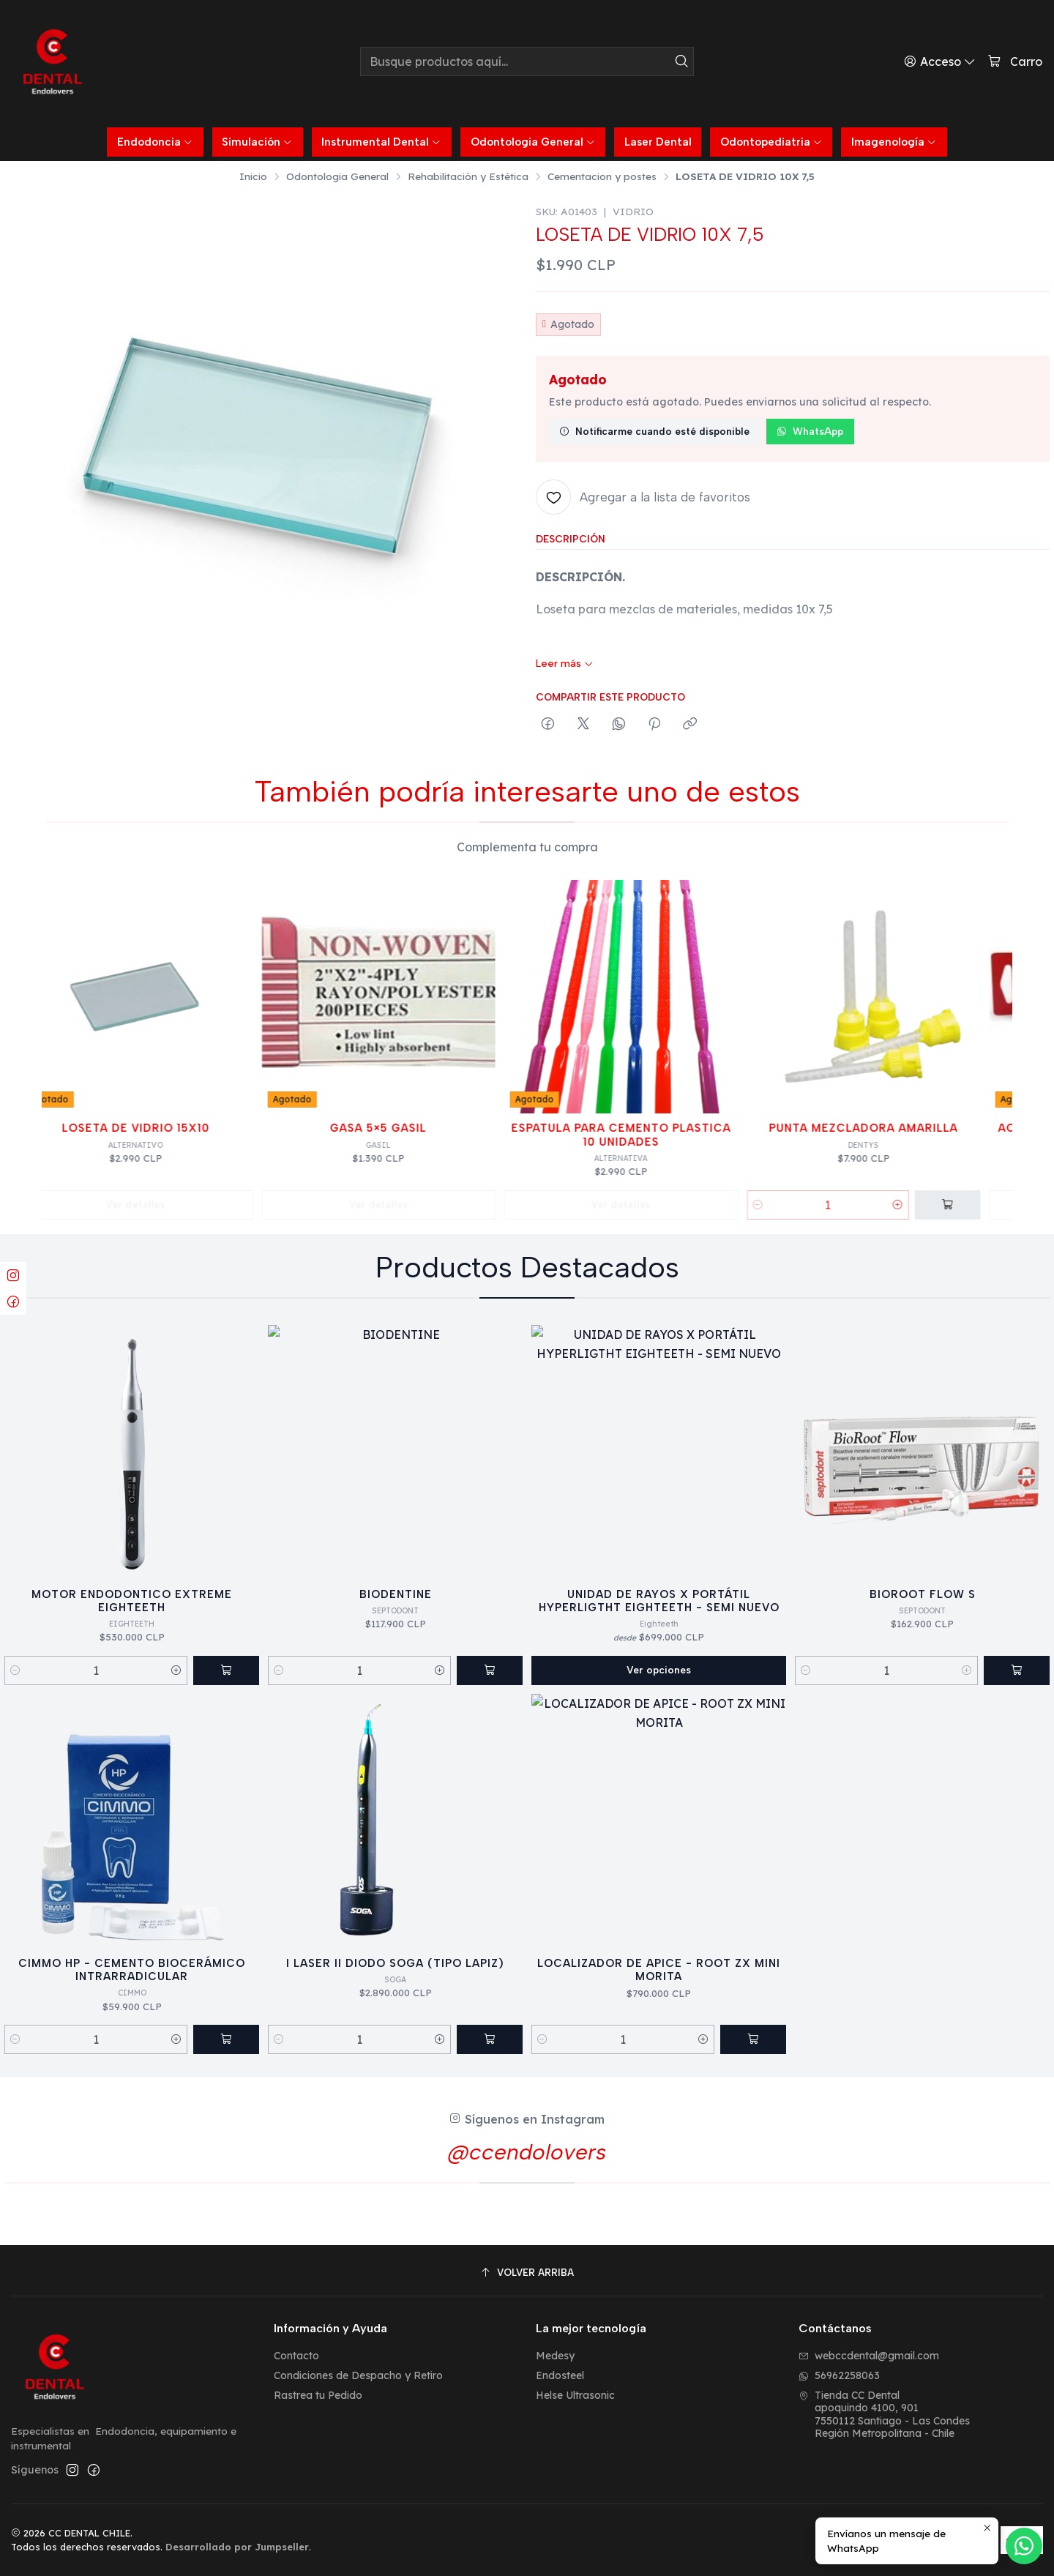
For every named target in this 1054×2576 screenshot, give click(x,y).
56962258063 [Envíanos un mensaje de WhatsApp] (839, 2375)
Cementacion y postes (602, 176)
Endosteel (560, 2375)
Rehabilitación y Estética (468, 176)
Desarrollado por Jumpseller (237, 2547)
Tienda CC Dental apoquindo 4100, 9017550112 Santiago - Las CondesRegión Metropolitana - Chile (884, 2415)
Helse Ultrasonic (575, 2395)
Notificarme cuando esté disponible (654, 431)
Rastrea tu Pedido (318, 2395)
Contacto (296, 2355)
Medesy (555, 2355)
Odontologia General (337, 176)
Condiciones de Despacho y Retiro (358, 2375)
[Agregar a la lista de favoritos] (643, 497)
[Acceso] (939, 61)
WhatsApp (810, 431)
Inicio (253, 176)
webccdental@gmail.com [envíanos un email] (869, 2355)
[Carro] (1014, 62)
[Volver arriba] (527, 2272)
